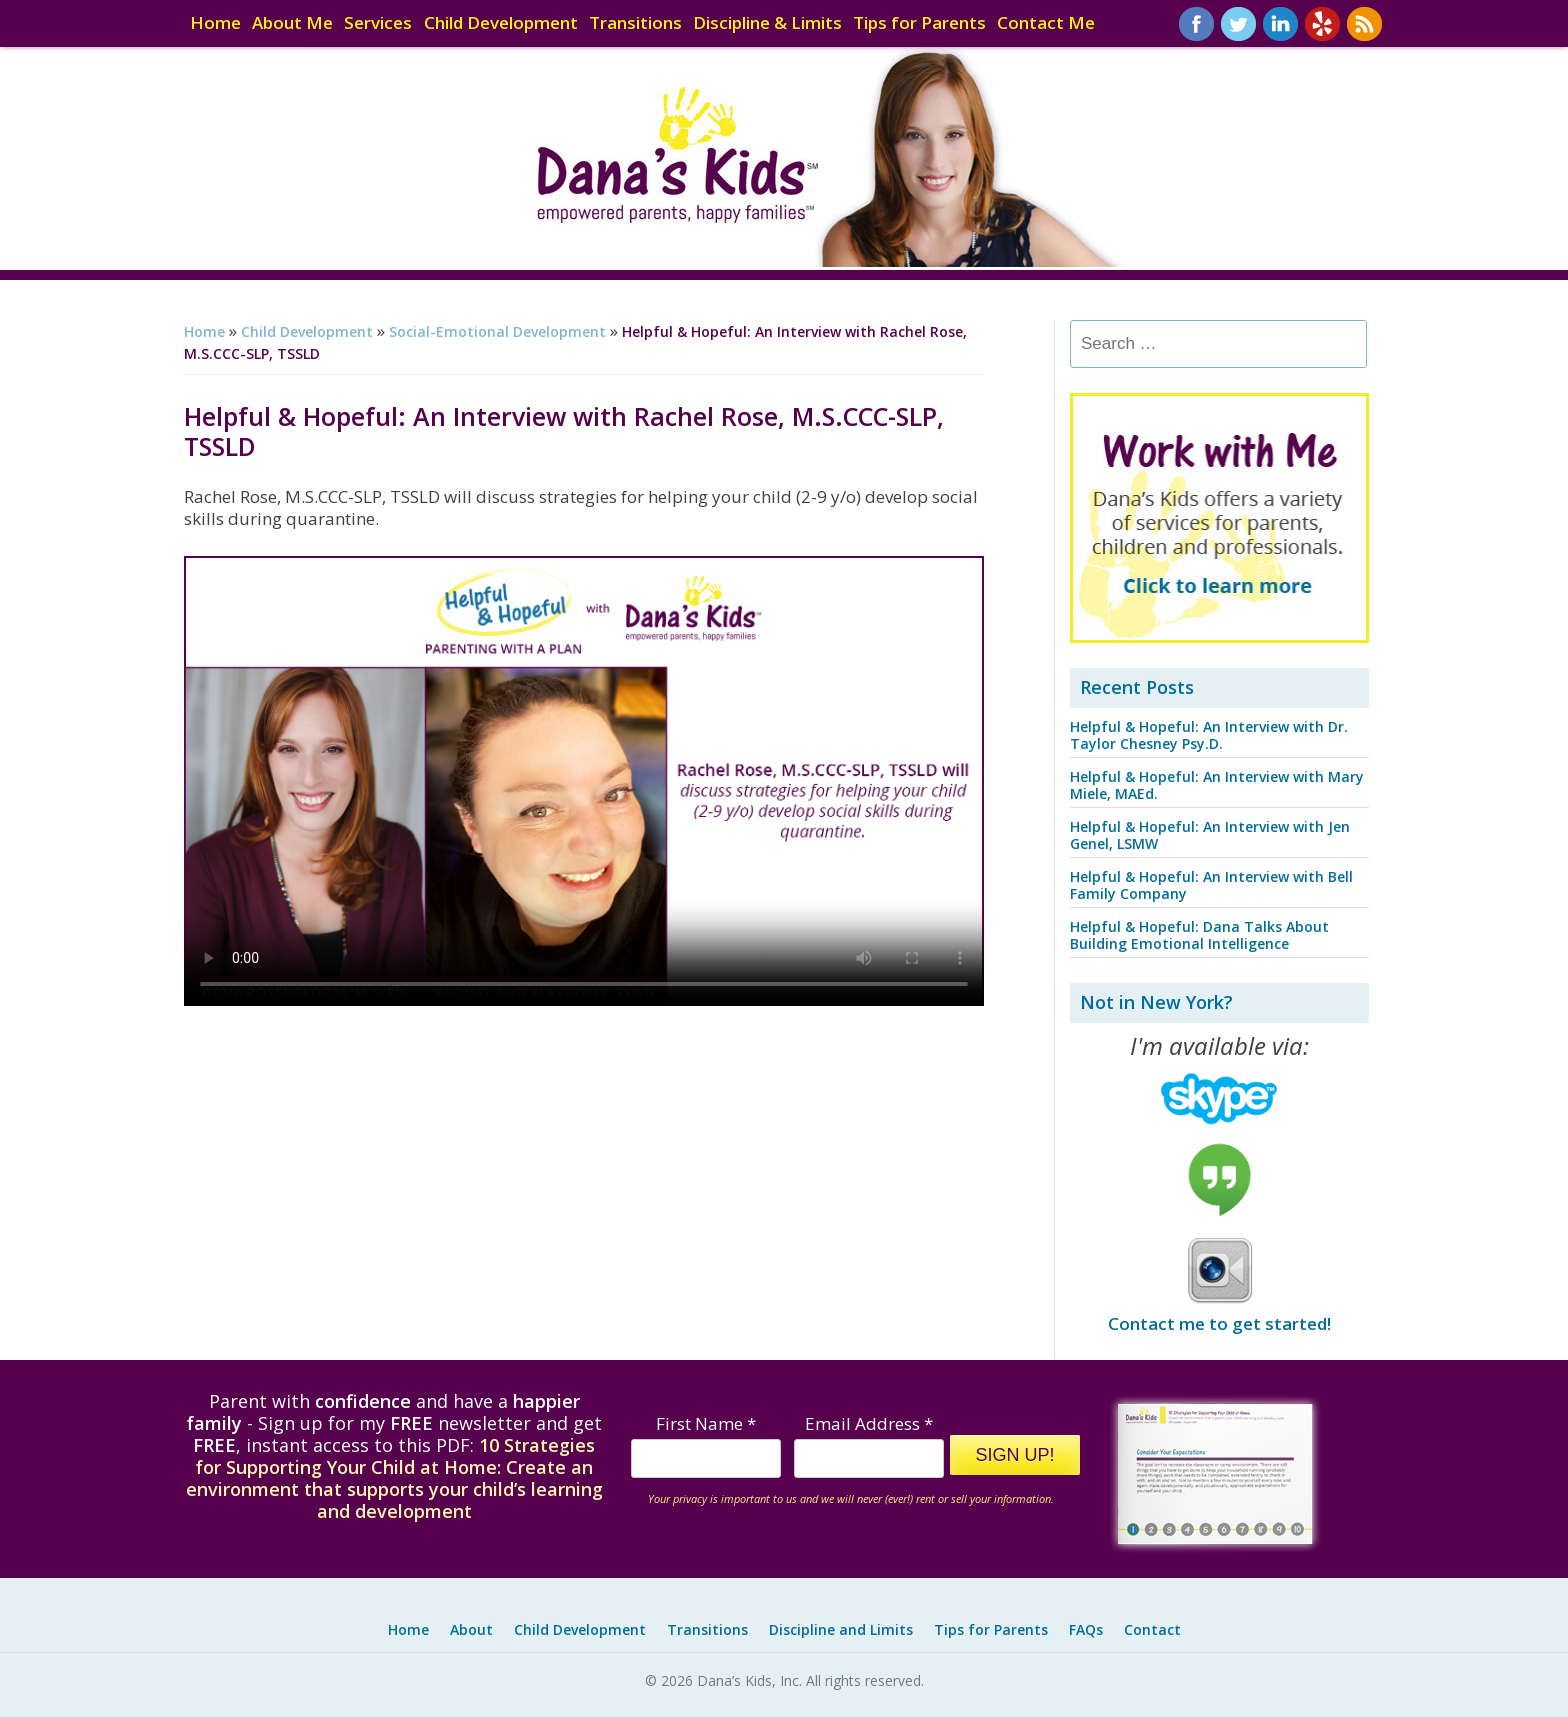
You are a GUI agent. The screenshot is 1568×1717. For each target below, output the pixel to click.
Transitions (635, 24)
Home (215, 24)
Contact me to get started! (1219, 1323)
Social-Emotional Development (497, 331)
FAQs (1086, 1629)
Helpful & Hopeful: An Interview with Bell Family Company (1211, 885)
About (471, 1629)
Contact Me (1046, 24)
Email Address (869, 1423)
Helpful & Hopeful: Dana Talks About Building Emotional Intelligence (1199, 935)
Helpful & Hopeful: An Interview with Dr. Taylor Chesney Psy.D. (1209, 735)
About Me (292, 24)
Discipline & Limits (767, 24)
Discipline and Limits (841, 1629)
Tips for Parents (919, 24)
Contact (1152, 1629)
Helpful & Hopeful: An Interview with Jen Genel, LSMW (1210, 835)
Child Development (501, 24)
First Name (706, 1423)
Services (378, 24)
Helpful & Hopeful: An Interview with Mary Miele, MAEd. (1217, 785)
